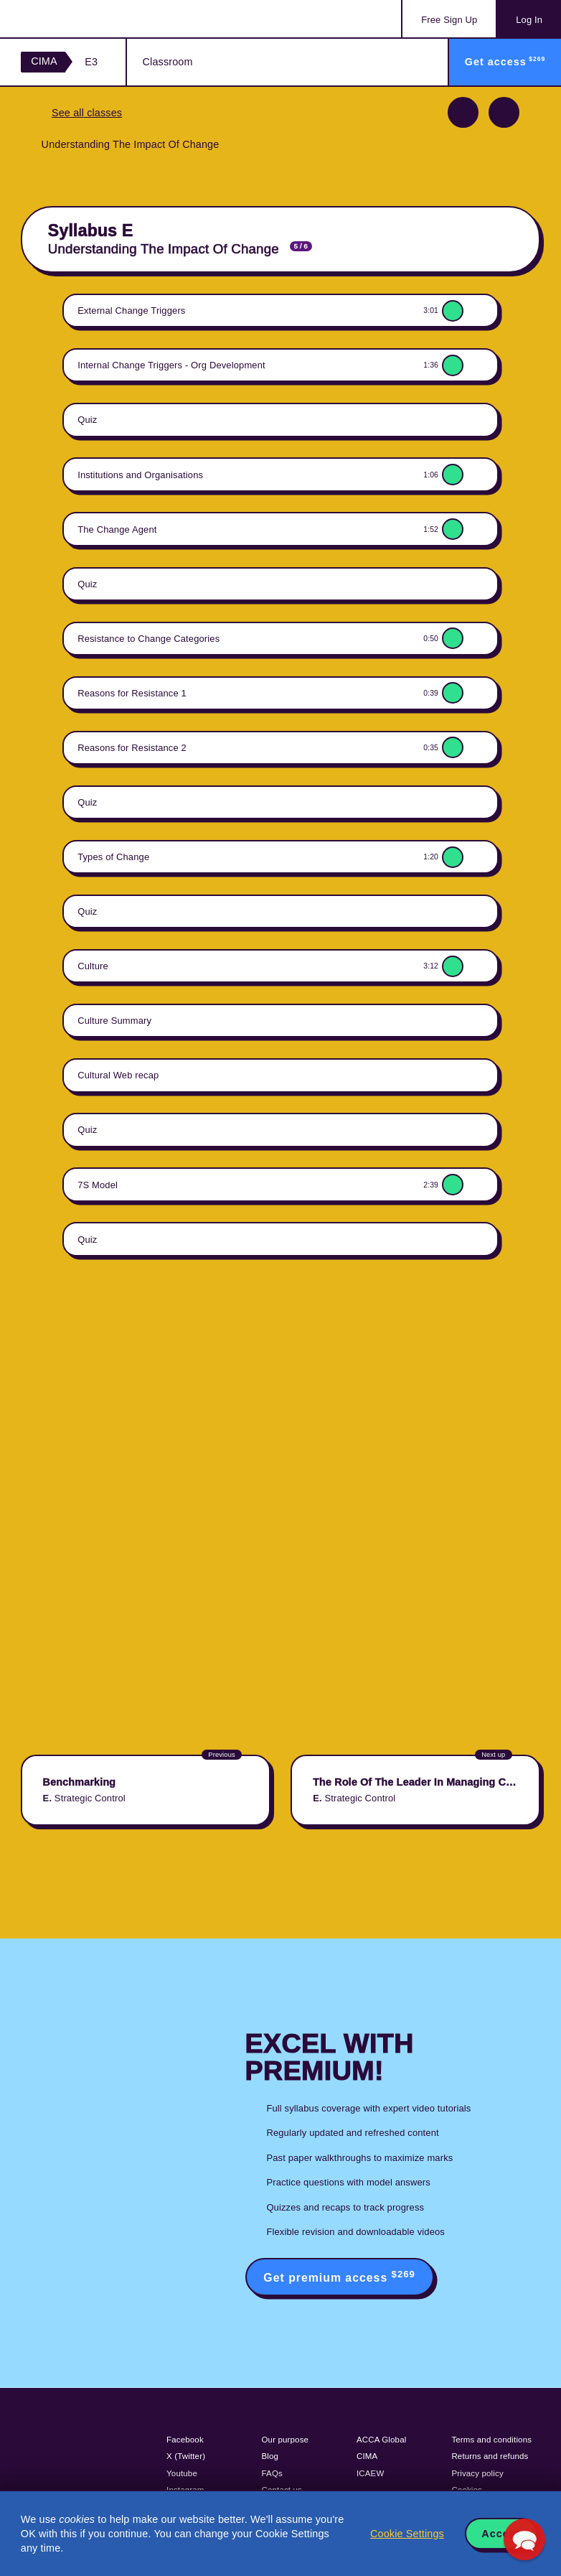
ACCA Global (381, 2439)
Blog (270, 2456)
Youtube (181, 2473)
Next (504, 112)
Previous (463, 112)
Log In (529, 19)
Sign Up (449, 19)
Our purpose (285, 2439)
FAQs (272, 2473)
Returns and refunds (489, 2456)
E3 (91, 61)
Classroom (168, 61)
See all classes (87, 112)
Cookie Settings (407, 2533)
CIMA (44, 61)
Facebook (185, 2439)
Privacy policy (477, 2473)
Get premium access (339, 2276)
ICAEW (370, 2473)
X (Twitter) (185, 2456)
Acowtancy (79, 18)
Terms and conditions (491, 2439)
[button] (524, 2539)
